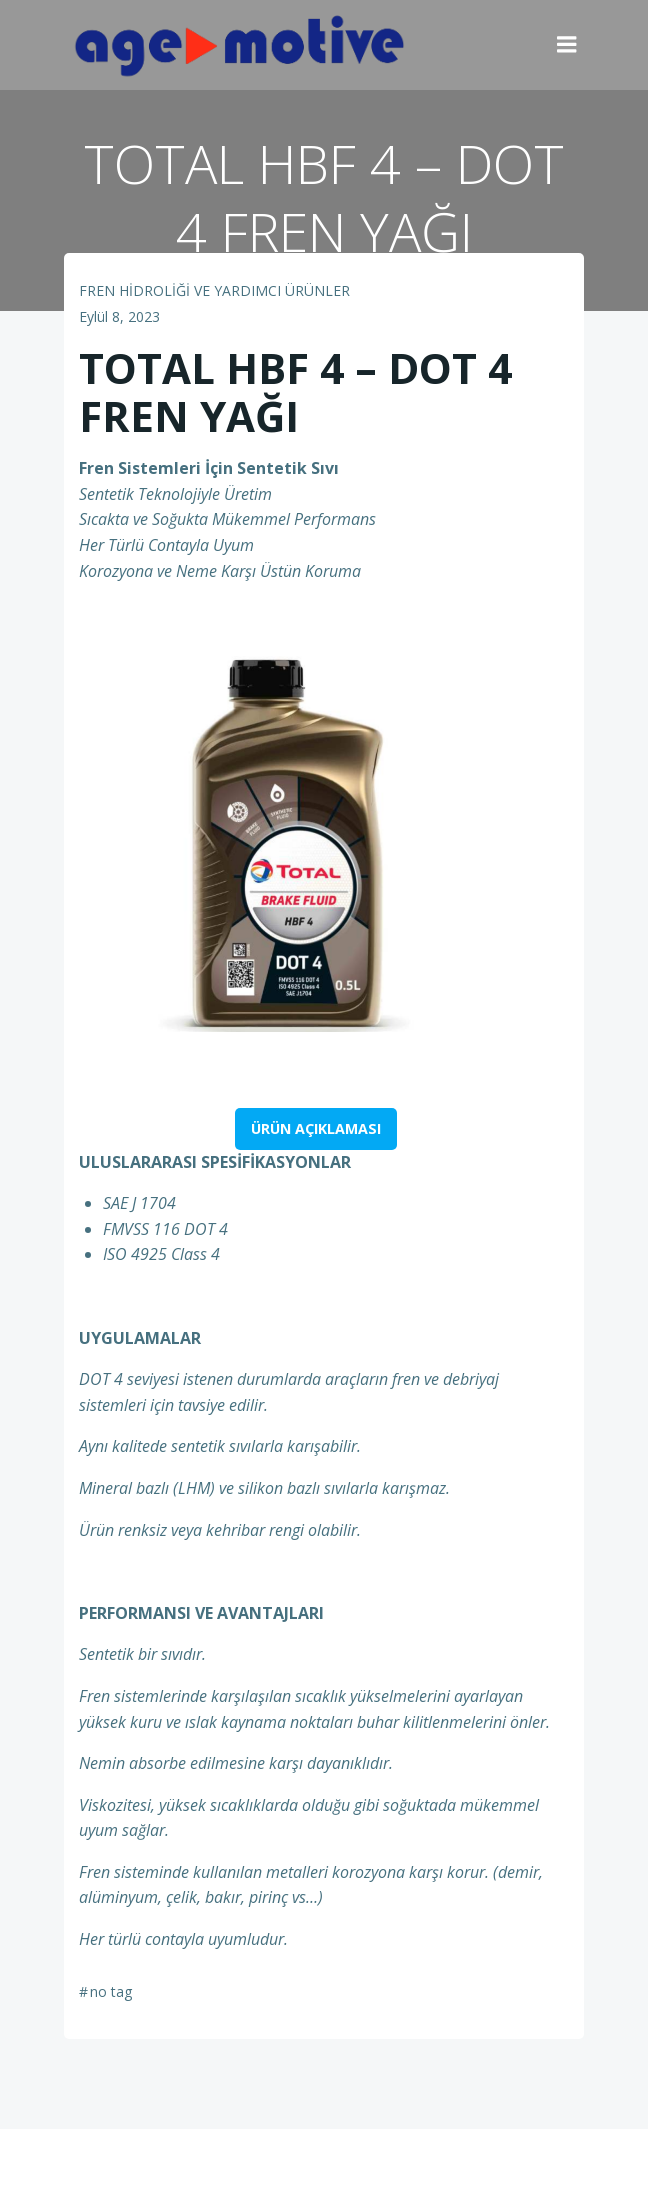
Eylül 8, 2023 (119, 316)
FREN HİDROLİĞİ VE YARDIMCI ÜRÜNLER (214, 290)
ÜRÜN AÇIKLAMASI (316, 1128)
